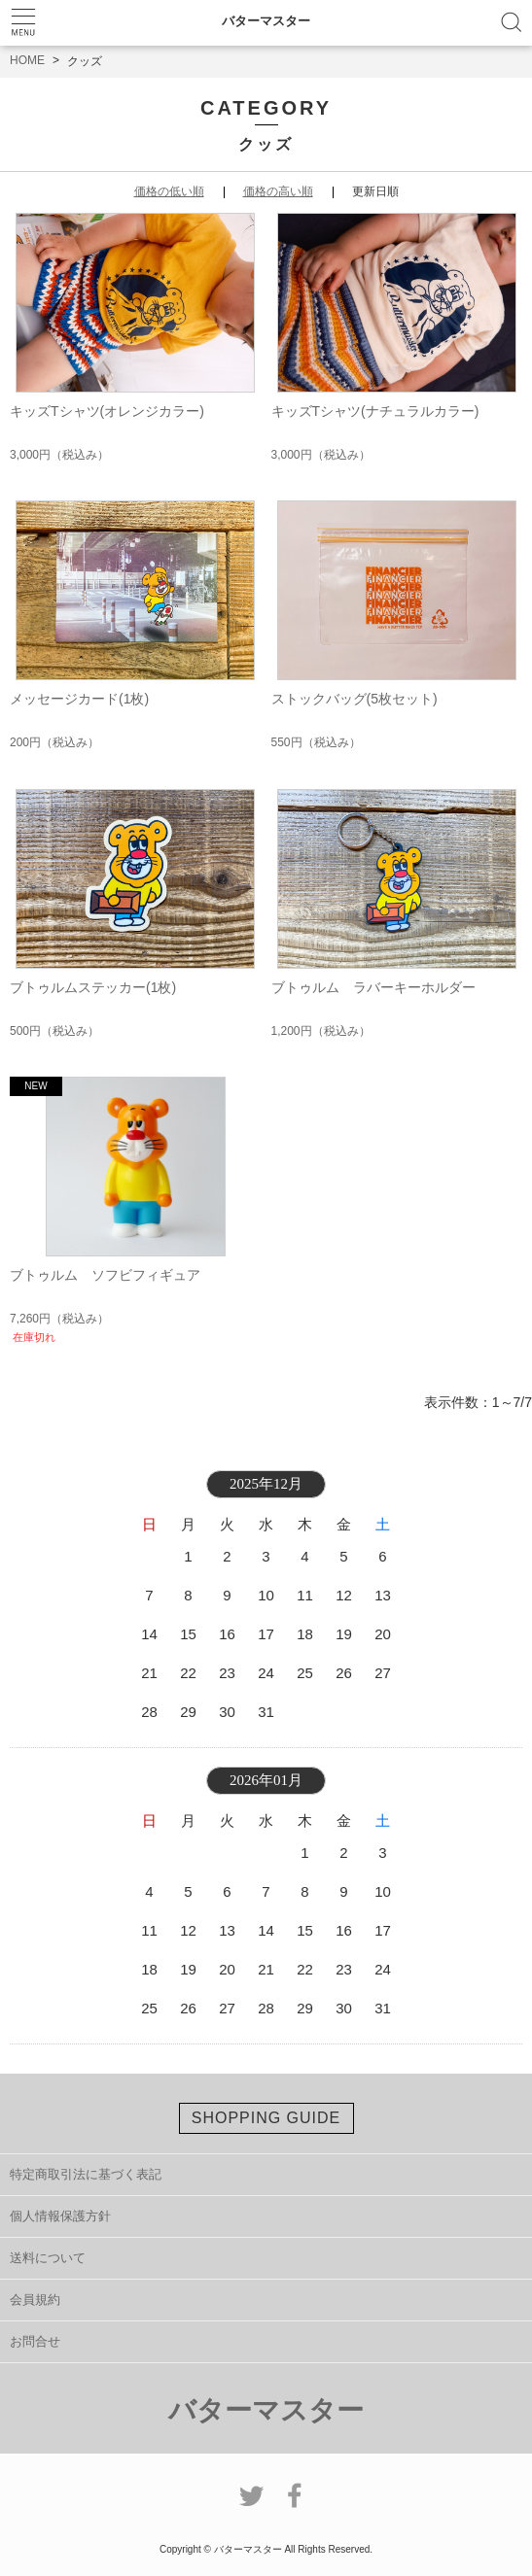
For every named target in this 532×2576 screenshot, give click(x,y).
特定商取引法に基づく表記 (85, 2174)
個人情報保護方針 (60, 2216)
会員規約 (35, 2299)
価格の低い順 (169, 191)
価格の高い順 (278, 191)
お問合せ (35, 2341)
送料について (48, 2257)
